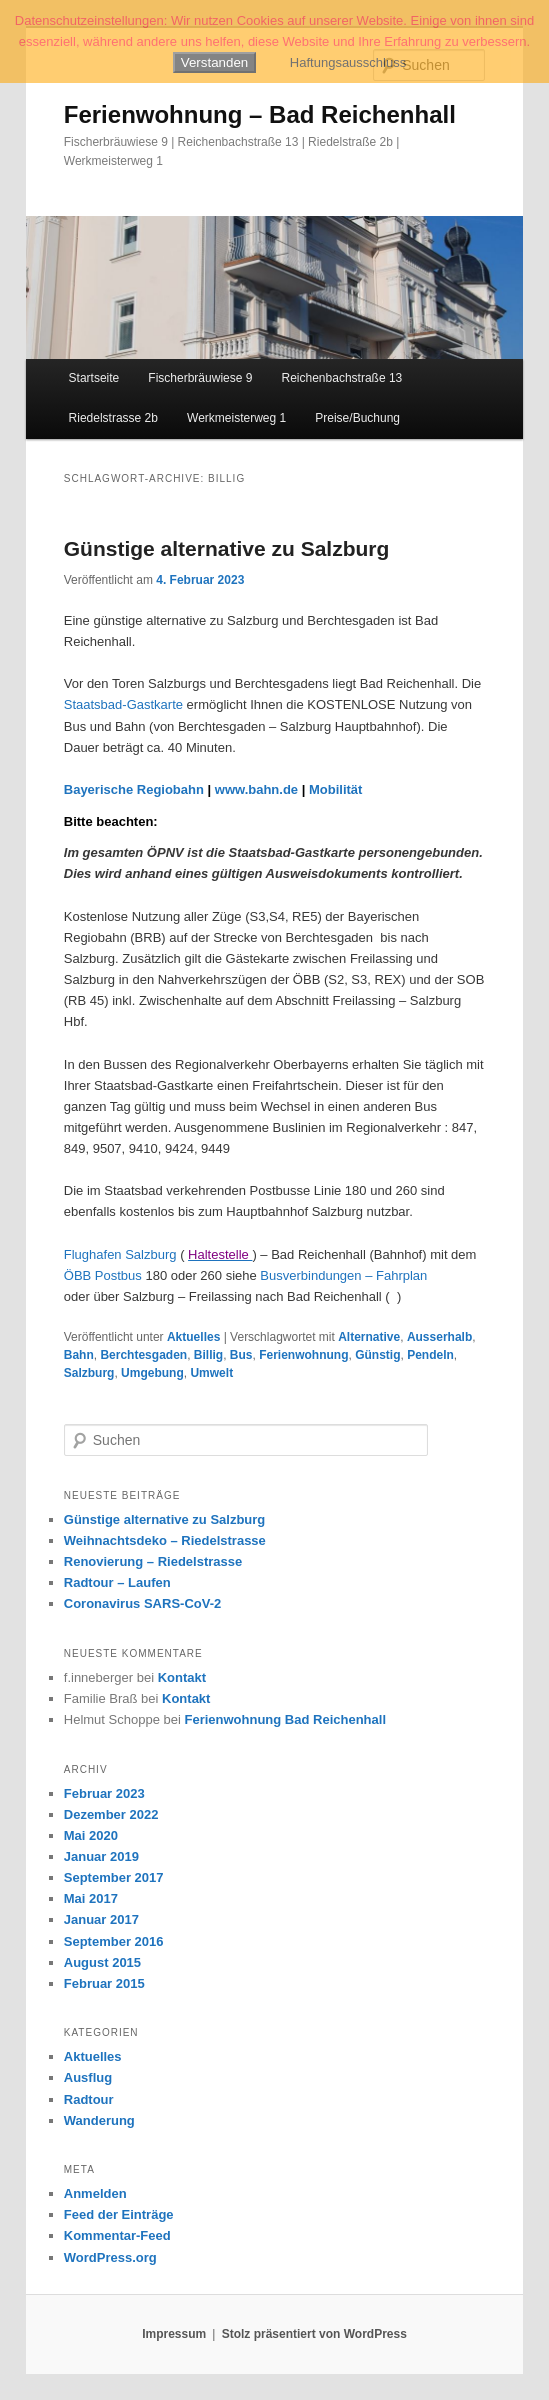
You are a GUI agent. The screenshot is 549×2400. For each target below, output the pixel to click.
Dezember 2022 (111, 1814)
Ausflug (88, 2077)
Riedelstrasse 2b (113, 418)
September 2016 (114, 1941)
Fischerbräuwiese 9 (200, 378)
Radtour (89, 2099)
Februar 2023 (104, 1793)
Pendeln (430, 1355)
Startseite (94, 378)
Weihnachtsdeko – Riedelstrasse (165, 1540)
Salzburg (89, 1373)
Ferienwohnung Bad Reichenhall (285, 1719)
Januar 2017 (101, 1919)
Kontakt (182, 1677)
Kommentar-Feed (117, 2235)
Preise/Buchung (357, 418)
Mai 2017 (91, 1898)
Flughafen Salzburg (120, 1254)
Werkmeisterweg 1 (236, 418)
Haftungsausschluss (348, 62)
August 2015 (102, 1962)
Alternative (369, 1337)
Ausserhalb (439, 1337)
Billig (208, 1355)
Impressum (174, 2334)
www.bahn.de (256, 789)
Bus (241, 1355)
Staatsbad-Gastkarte (123, 704)
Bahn (79, 1355)
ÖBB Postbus (103, 1275)
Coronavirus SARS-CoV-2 (142, 1603)
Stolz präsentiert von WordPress (314, 2334)
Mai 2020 (91, 1835)
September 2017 (114, 1877)
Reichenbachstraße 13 (342, 378)
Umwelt (211, 1373)
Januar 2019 (101, 1856)
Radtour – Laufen (117, 1582)
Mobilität (335, 789)
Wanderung (99, 2120)
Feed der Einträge (119, 2214)
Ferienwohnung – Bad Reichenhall (260, 114)
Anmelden (95, 2193)
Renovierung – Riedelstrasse (153, 1561)
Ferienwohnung (303, 1355)
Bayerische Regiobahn (134, 789)
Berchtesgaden (143, 1355)
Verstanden (214, 62)
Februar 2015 (104, 1983)
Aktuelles (193, 1337)
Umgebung (152, 1373)
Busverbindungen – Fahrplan (343, 1275)
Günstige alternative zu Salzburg (227, 548)
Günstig (377, 1355)
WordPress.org (110, 2257)
